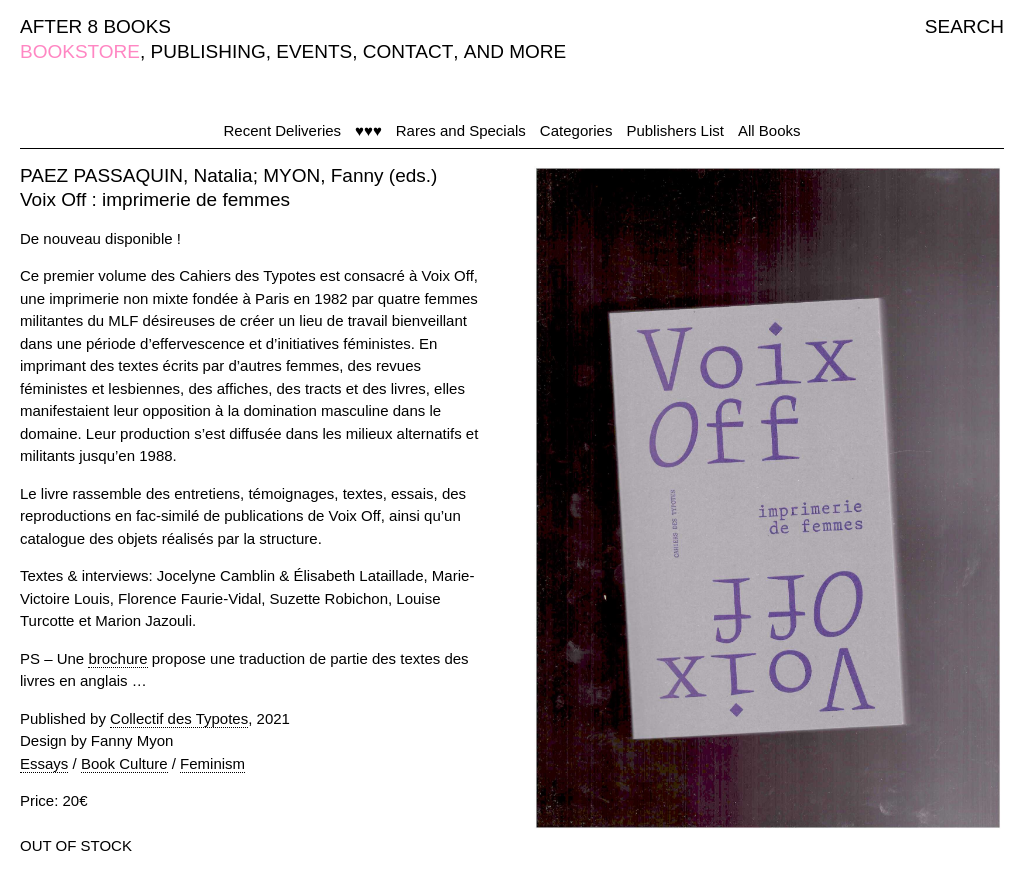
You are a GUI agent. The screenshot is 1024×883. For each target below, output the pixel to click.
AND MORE (515, 51)
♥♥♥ (368, 130)
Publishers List (675, 130)
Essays (44, 763)
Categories (576, 130)
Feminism (212, 763)
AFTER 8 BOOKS (95, 26)
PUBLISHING (208, 51)
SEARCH (964, 26)
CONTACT (408, 51)
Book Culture (124, 763)
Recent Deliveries (283, 130)
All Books (769, 130)
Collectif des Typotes (179, 718)
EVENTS (314, 51)
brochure (117, 658)
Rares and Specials (461, 130)
